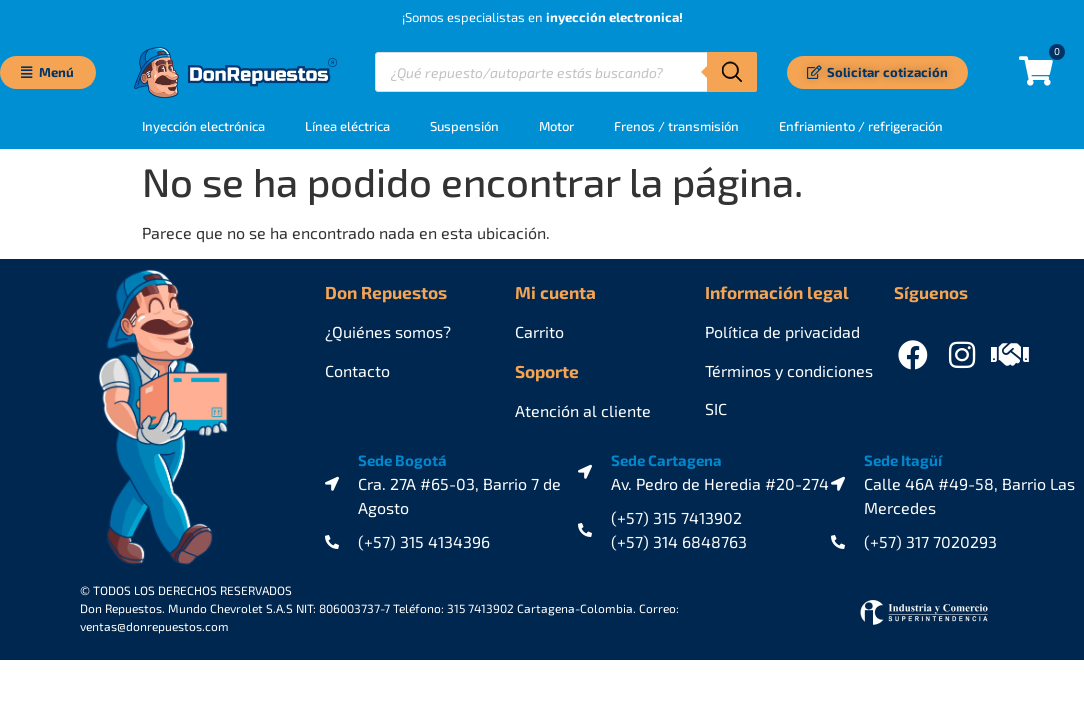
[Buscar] (732, 72)
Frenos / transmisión (676, 126)
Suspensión (464, 126)
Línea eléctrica (347, 126)
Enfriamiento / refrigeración (861, 126)
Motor (556, 126)
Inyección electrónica (203, 126)
